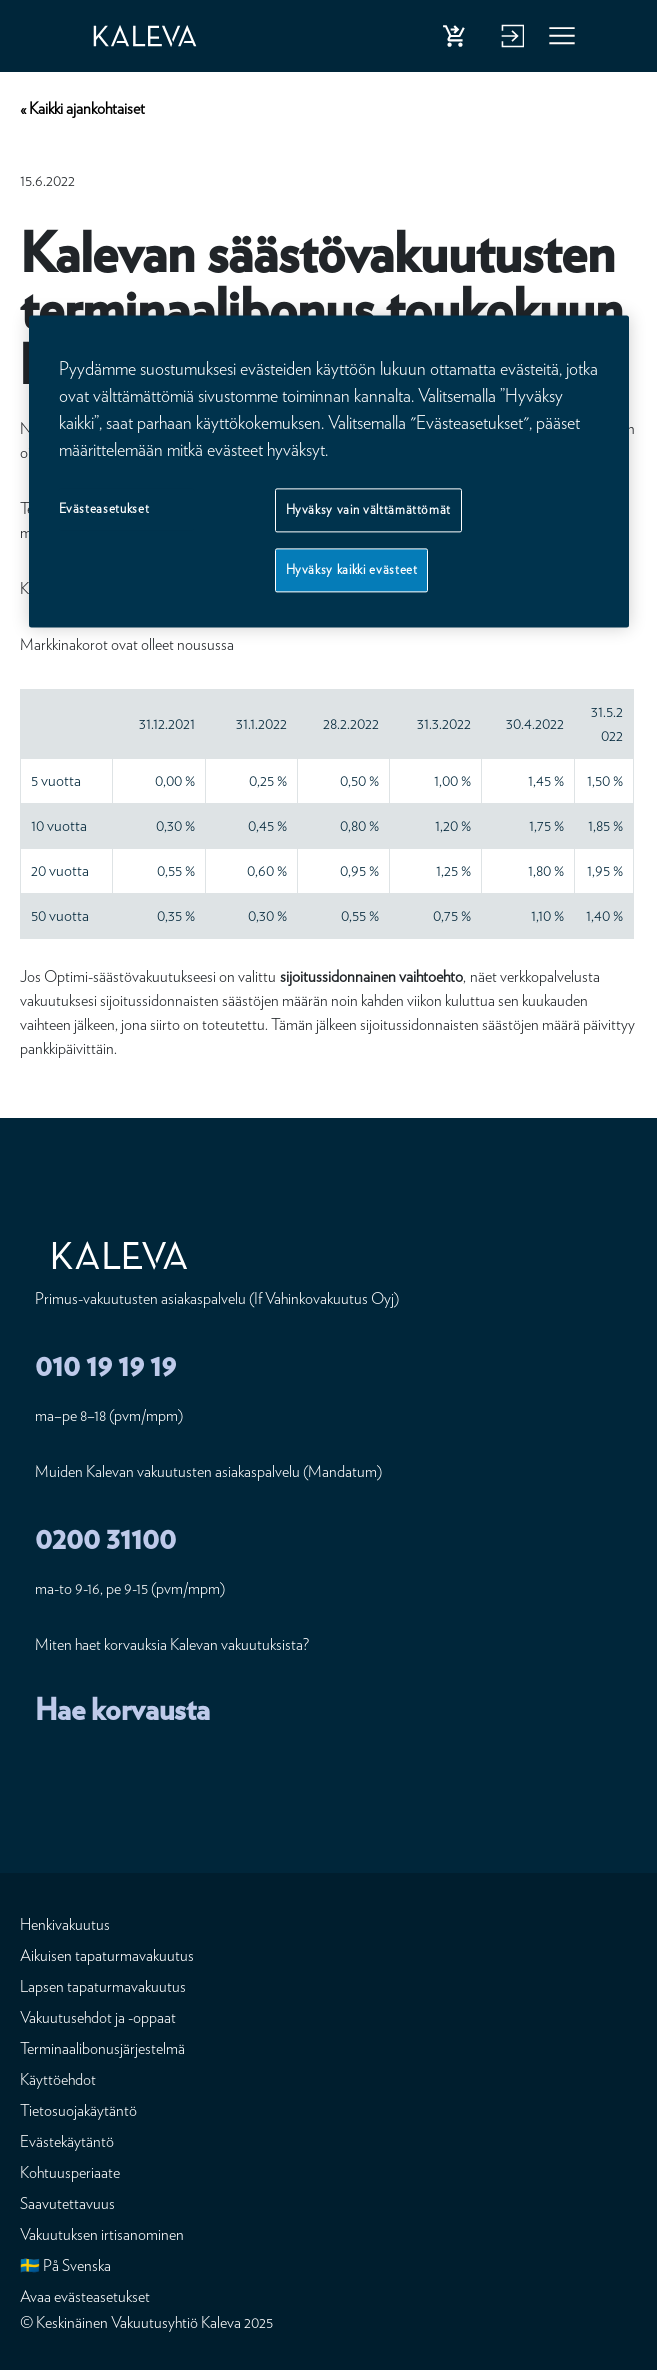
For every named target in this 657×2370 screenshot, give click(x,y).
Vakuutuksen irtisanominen (102, 2234)
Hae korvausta (122, 1709)
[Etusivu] (163, 36)
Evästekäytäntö (67, 2141)
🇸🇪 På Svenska (65, 2265)
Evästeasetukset (104, 508)
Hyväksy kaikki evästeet (352, 569)
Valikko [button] (563, 40)
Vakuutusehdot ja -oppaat (98, 2017)
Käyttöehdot (58, 2079)
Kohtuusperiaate (70, 2172)
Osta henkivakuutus (458, 40)
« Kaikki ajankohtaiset (82, 108)
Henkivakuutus (65, 1924)
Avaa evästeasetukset (85, 2296)
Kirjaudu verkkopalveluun (510, 40)
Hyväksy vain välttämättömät (369, 509)
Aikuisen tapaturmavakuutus (107, 1955)
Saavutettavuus (67, 2203)
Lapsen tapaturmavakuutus (103, 1986)
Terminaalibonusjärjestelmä (102, 2048)
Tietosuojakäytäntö (78, 2110)
